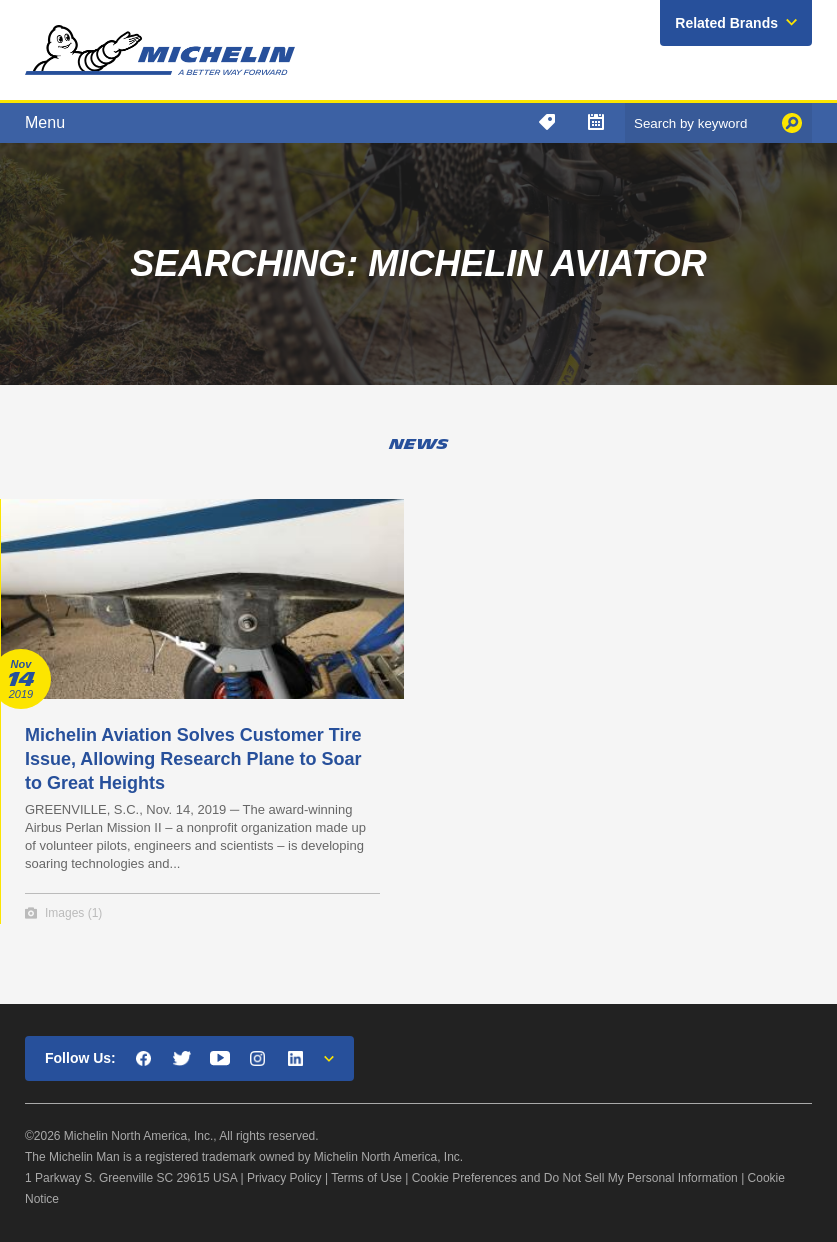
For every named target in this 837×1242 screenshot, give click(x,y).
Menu (45, 122)
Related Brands (726, 23)
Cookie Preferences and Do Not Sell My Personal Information (575, 1178)
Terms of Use (366, 1178)
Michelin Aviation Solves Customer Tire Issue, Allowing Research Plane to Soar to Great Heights (193, 759)
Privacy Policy (284, 1178)
